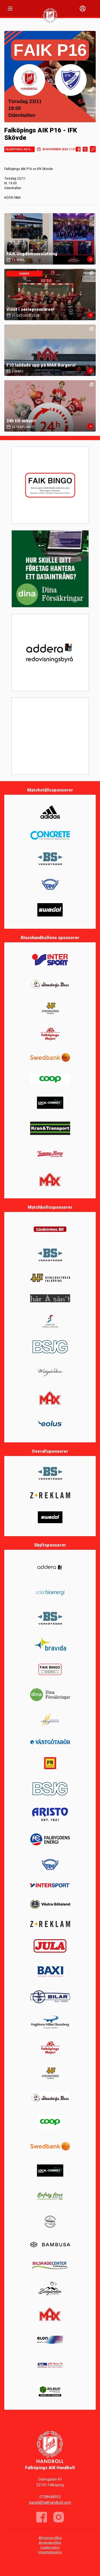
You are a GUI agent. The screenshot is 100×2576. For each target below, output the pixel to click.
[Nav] (10, 8)
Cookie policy (50, 2547)
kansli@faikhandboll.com (50, 2502)
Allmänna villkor (50, 2538)
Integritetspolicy (50, 2552)
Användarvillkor (50, 2543)
